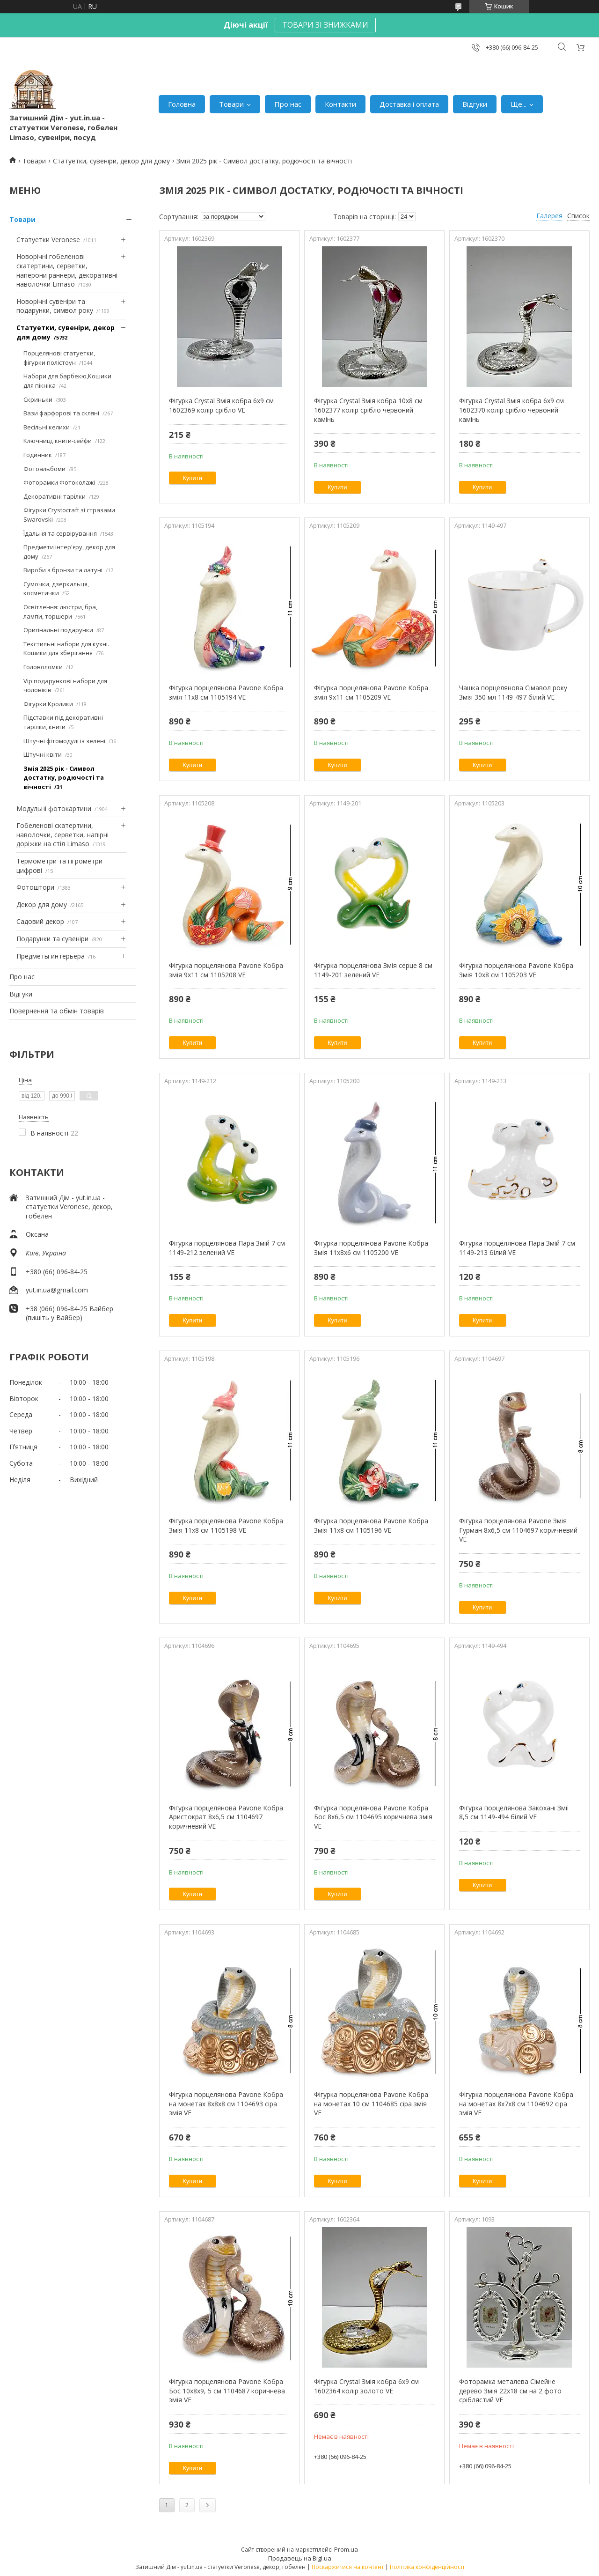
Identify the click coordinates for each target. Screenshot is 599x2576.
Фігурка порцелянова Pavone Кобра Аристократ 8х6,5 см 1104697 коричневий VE (226, 1817)
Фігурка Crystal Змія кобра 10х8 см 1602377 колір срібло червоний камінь (368, 409)
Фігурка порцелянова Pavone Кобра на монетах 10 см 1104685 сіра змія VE (371, 2103)
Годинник (37, 454)
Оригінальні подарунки (58, 630)
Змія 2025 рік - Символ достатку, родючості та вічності (63, 777)
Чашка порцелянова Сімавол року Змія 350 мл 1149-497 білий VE (513, 692)
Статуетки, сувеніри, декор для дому (111, 160)
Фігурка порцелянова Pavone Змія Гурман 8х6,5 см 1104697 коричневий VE (518, 1529)
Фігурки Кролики (48, 704)
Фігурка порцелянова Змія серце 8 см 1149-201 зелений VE (373, 970)
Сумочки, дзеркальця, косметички (56, 589)
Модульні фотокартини (53, 808)
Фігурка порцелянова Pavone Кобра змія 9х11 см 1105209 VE (371, 692)
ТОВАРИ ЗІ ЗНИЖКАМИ (325, 25)
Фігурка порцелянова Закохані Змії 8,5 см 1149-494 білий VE (514, 1812)
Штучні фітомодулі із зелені (64, 741)
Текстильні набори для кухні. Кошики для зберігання (66, 648)
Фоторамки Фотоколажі (59, 482)
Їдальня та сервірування (60, 533)
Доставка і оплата (409, 104)
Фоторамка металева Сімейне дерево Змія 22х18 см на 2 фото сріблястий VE (510, 2390)
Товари (231, 104)
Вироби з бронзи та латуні (62, 570)
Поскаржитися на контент (348, 2567)
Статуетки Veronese (48, 239)
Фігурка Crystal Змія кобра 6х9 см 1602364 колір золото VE (366, 2386)
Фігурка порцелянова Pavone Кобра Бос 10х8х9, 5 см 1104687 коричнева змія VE (227, 2390)
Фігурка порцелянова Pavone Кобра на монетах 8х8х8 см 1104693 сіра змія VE (226, 2103)
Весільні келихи (46, 427)
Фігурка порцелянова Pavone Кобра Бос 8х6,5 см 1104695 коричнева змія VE (373, 1817)
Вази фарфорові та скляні (61, 413)
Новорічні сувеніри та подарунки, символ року (54, 306)
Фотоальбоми (44, 469)
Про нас (287, 104)
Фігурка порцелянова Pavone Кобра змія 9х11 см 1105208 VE (226, 970)
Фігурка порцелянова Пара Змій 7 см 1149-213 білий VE (517, 1248)
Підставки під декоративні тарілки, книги (63, 722)
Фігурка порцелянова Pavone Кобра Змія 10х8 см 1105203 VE (516, 970)
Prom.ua (346, 2549)
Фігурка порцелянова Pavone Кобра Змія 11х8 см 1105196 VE (371, 1525)
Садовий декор (40, 921)
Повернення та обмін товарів (56, 1010)
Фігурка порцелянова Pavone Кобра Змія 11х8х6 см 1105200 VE (371, 1248)
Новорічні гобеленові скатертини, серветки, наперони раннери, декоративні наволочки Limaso (66, 270)
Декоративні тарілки (54, 496)
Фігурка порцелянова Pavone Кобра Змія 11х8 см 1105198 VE (226, 1525)
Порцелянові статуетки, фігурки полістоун (59, 358)
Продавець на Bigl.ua (299, 2558)
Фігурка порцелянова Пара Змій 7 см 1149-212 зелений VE (227, 1248)
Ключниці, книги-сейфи (57, 440)
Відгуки (474, 104)
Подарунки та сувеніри (52, 938)
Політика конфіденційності (427, 2567)
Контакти (340, 104)
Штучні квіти (42, 754)
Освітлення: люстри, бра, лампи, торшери (60, 611)
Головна (182, 104)
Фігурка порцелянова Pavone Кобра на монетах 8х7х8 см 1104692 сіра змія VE (516, 2103)
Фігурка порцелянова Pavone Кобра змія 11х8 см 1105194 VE (226, 692)
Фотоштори (35, 887)
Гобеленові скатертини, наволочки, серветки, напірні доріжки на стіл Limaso (62, 834)
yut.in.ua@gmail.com (57, 1289)
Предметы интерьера (50, 956)
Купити (192, 477)
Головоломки (43, 667)
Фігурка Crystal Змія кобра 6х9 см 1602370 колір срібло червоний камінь (511, 409)
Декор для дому (41, 904)
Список (578, 215)
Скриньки (37, 399)
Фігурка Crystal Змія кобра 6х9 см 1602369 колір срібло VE (221, 405)
